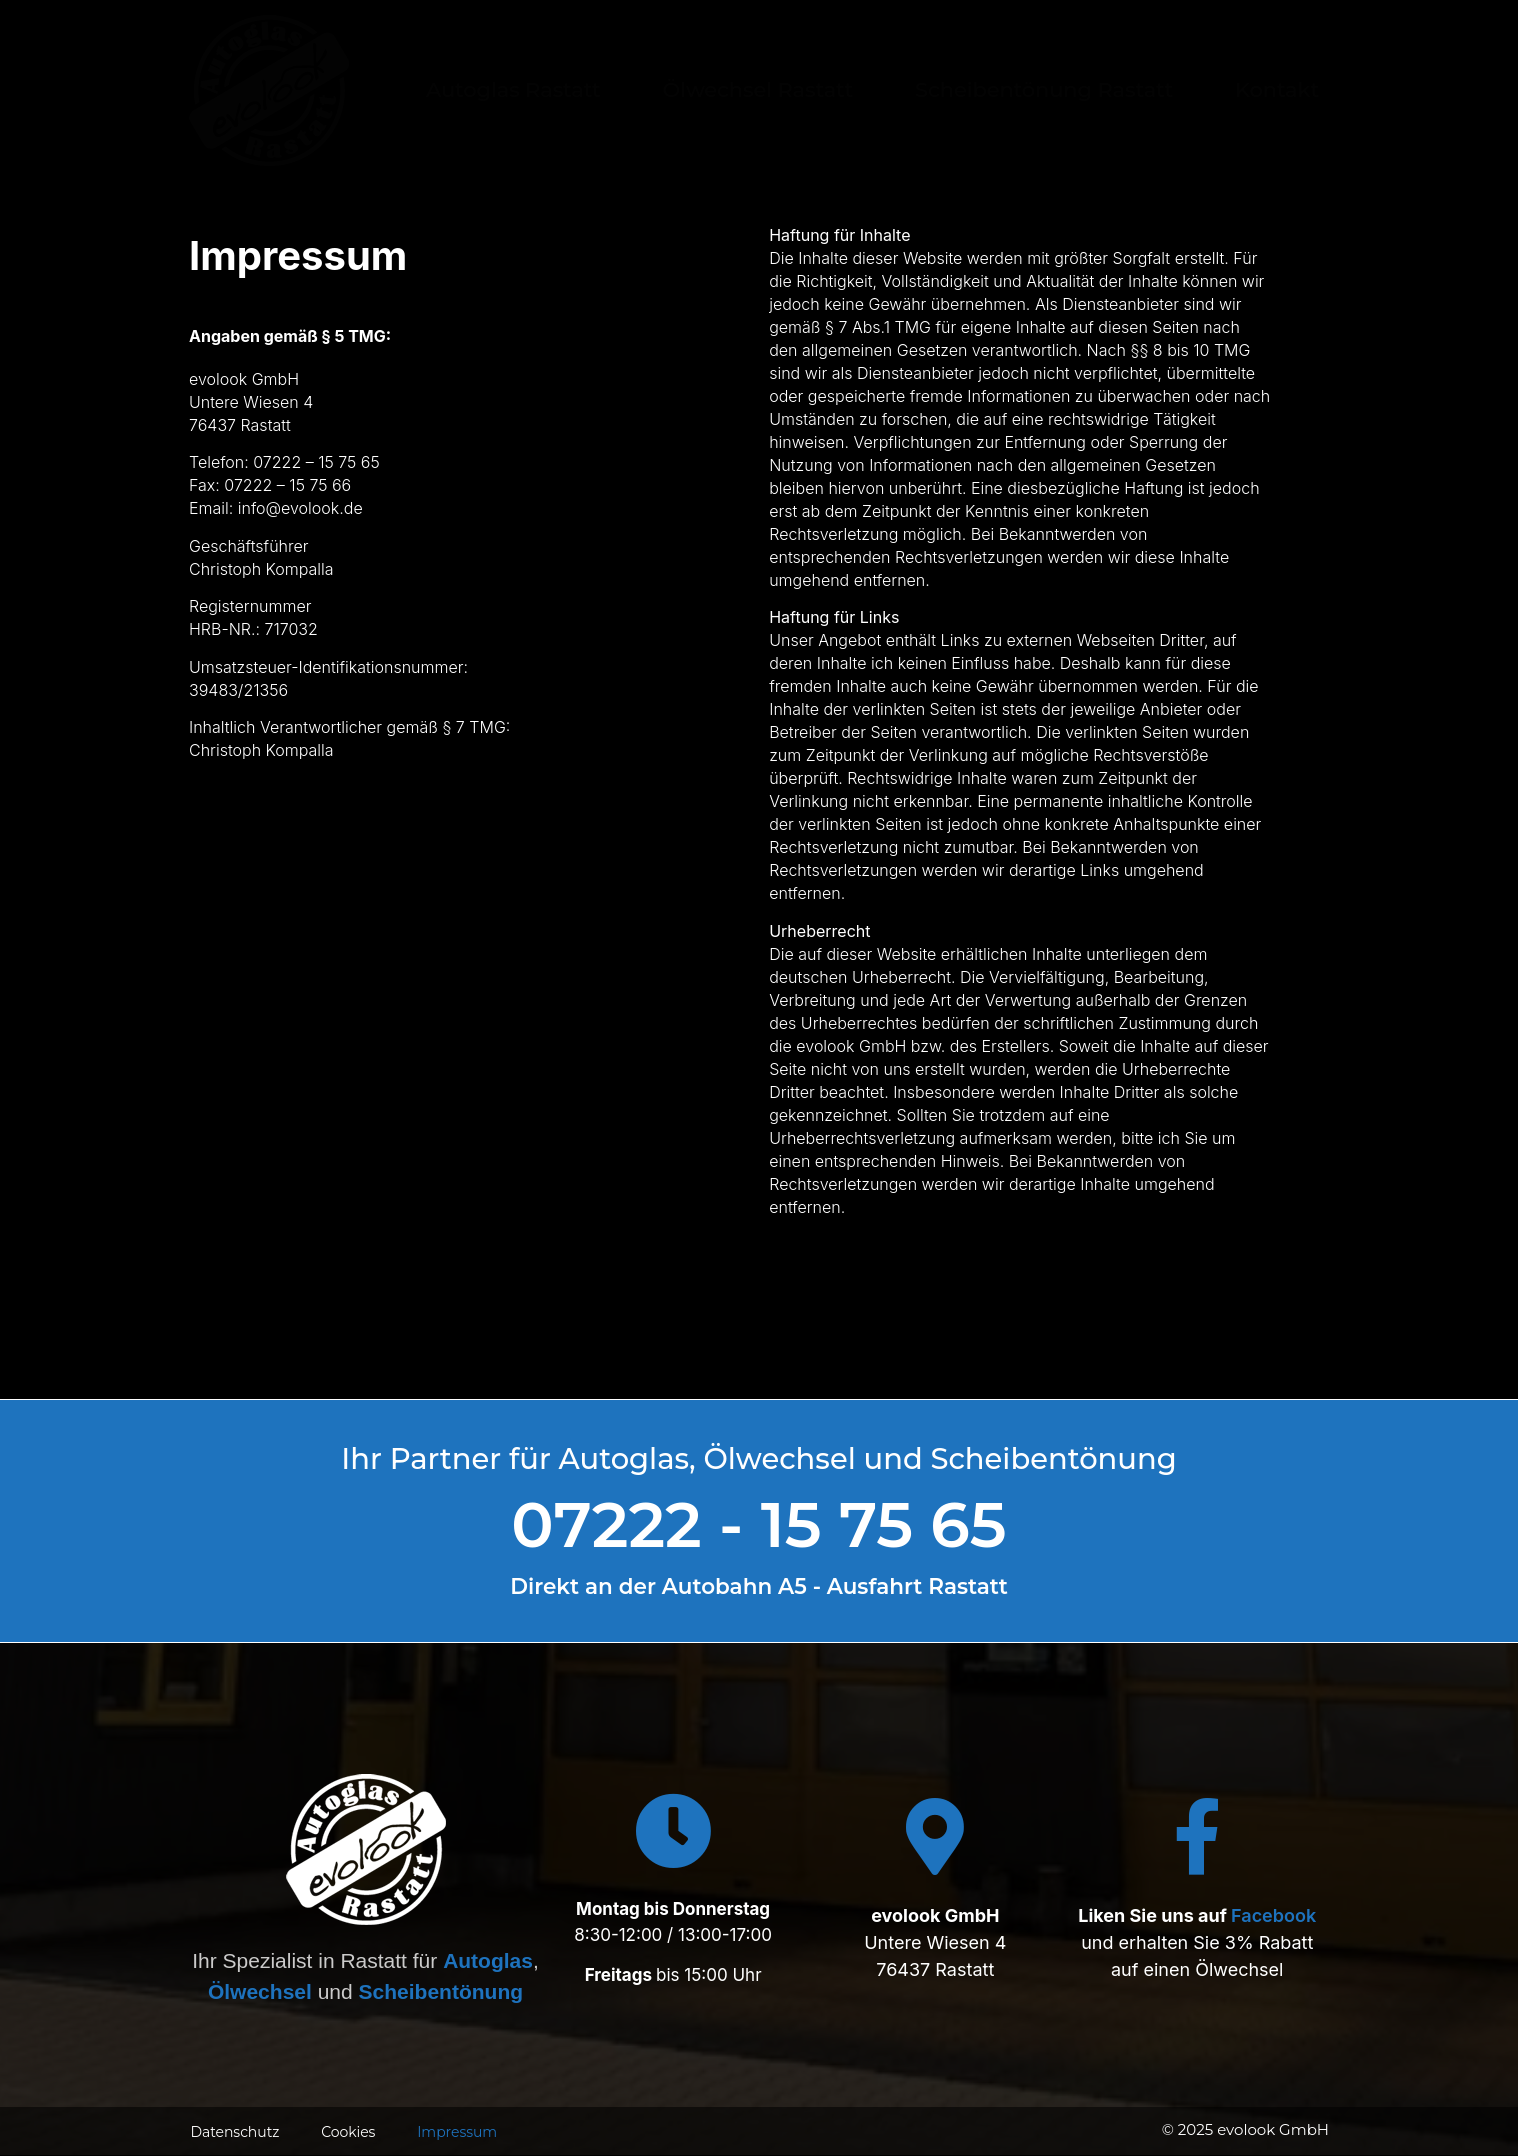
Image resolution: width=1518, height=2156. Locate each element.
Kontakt (1277, 89)
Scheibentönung (441, 1991)
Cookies (346, 2132)
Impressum (455, 2132)
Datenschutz (233, 2132)
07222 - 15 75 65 (758, 1524)
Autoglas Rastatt (513, 89)
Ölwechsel (260, 1991)
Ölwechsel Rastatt (758, 89)
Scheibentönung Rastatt (1044, 89)
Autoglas (488, 1960)
